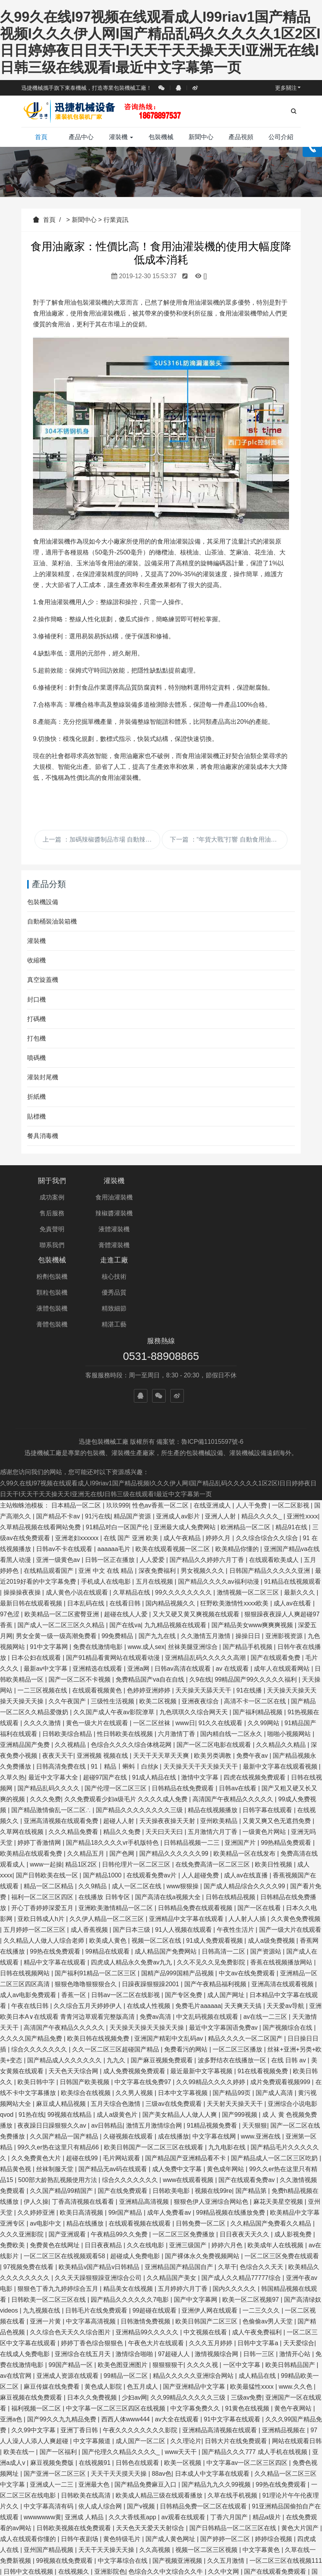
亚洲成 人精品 (85, 2429)
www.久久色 (296, 2298)
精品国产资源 (133, 1428)
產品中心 (81, 137)
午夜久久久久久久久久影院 (141, 2342)
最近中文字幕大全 (54, 1689)
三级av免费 (246, 2309)
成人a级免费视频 (272, 1852)
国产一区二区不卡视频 (80, 1591)
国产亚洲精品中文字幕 (195, 2298)
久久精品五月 (86, 1765)
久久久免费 (45, 1711)
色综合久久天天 (262, 2178)
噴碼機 (36, 1057)
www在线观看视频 (189, 2091)
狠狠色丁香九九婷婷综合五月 (58, 2200)
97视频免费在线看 (29, 2178)
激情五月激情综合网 (155, 2037)
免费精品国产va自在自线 (151, 1591)
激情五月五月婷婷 (202, 2570)
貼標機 (36, 1116)
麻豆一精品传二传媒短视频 (133, 2516)
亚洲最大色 (94, 2396)
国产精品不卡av (58, 1428)
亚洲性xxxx (302, 1428)
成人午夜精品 (182, 1450)
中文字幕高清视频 (91, 2233)
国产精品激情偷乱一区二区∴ (51, 1721)
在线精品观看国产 (49, 1482)
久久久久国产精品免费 (32, 1950)
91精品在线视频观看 (292, 1493)
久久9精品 (93, 1798)
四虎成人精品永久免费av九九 (132, 1874)
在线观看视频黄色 (97, 1602)
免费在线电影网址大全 (222, 2527)
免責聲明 (52, 1229)
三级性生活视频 (113, 1613)
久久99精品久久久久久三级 (189, 2309)
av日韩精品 (107, 2037)
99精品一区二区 (126, 2287)
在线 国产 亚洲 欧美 (132, 1450)
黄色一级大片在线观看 (98, 1634)
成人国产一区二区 (141, 2352)
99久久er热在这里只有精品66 (58, 2059)
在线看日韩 (125, 1515)
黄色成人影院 (104, 2298)
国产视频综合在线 (288, 1939)
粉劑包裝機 (197, 1197)
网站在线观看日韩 (297, 2352)
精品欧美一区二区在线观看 (251, 2537)
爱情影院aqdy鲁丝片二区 (151, 2527)
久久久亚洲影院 (22, 2146)
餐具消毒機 (42, 1136)
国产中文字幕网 (196, 2211)
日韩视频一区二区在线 (221, 2559)
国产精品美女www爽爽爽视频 (253, 1537)
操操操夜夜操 (22, 1504)
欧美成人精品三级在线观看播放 (160, 2407)
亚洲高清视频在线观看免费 (62, 1732)
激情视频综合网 (217, 2265)
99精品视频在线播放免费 (231, 2124)
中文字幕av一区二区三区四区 (247, 2374)
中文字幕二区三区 (200, 2516)
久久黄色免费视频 (295, 1830)
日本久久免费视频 (92, 2309)
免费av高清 (156, 1928)
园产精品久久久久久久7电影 (130, 2211)
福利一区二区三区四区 (43, 1809)
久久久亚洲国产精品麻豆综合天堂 (162, 2537)
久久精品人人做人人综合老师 (44, 1852)
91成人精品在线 (155, 1689)
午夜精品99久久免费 (120, 2146)
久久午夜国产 (67, 1613)
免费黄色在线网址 (55, 2157)
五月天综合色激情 (116, 2015)
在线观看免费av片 (152, 1787)
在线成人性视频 (149, 1917)
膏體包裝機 (197, 1245)
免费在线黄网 (282, 2548)
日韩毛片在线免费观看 (97, 2222)
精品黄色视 (16, 2081)
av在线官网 (16, 2287)
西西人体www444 (126, 2331)
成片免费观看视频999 (281, 1993)
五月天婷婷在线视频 (156, 2559)
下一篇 (228, 839)
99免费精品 (118, 1547)
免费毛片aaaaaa (198, 1917)
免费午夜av (252, 1667)
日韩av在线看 (238, 1700)
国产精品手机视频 (248, 1558)
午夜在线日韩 (30, 1917)
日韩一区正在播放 (110, 1471)
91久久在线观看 (221, 1634)
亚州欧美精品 (219, 1732)
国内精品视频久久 (171, 1515)
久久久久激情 (43, 1634)
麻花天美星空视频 (279, 2113)
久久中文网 (224, 2483)
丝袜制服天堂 (55, 2081)
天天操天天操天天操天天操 (147, 1939)
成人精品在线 (258, 2287)
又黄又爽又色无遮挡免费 (277, 1732)
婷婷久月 (219, 1450)
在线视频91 (95, 2374)
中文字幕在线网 (214, 2048)
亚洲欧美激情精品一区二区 (116, 1819)
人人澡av (13, 2537)
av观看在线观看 (184, 2429)
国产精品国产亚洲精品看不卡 (186, 2070)
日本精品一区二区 (76, 1417)
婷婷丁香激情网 (39, 1754)
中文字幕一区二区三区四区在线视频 (116, 2320)
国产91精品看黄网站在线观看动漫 (113, 1569)
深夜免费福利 (157, 1482)
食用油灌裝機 (124, 1197)
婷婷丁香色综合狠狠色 (93, 2255)
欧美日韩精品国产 (291, 2276)
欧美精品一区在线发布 (245, 1765)
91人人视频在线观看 (184, 1841)
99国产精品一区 (71, 2276)
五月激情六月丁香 (213, 1743)
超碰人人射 (119, 1732)
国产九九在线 (157, 1547)
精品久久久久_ (262, 1428)
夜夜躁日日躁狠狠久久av (52, 2037)
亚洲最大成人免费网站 (185, 1439)
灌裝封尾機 (42, 1077)
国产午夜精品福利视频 (216, 1896)
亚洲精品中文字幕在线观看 (187, 1830)
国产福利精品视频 (258, 1624)
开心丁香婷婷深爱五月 (43, 1819)
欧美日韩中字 (36, 1993)
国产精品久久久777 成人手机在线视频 (255, 2363)
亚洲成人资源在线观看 (68, 2287)
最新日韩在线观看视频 (32, 1515)
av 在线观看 (233, 1580)
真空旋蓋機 (42, 979)
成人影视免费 (293, 2146)
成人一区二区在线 (137, 1798)
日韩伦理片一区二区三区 (137, 1776)
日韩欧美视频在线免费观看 (74, 2440)
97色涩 (10, 1526)
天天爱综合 (298, 2255)
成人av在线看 (293, 1515)
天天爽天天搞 (243, 1917)
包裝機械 (161, 140)
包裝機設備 (42, 902)
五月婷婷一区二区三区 (35, 1841)
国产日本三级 (132, 1841)
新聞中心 (201, 140)
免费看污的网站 (186, 1961)
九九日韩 (301, 2527)
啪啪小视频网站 (289, 1645)
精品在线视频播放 (213, 1721)
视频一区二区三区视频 (207, 2461)
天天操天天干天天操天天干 (201, 1678)
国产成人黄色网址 (171, 2450)
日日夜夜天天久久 (245, 2146)
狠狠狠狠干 (168, 2276)
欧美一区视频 (183, 2374)
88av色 (161, 2385)
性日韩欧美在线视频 (125, 1645)
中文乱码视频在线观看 (208, 1928)
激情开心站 (295, 2265)
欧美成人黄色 (108, 1852)
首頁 (41, 137)
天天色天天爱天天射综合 (151, 2440)
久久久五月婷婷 (211, 2255)
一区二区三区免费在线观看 (281, 2168)
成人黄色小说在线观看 (77, 1504)
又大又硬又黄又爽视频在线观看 (196, 1526)
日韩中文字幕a (258, 2255)
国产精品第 (251, 2102)
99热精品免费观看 (287, 1754)
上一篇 (101, 839)
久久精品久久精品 (281, 1656)
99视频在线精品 (70, 2026)
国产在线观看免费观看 (276, 2483)
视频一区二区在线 (157, 1852)
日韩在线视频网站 (25, 1885)
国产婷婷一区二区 (225, 2450)
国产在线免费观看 (123, 2102)
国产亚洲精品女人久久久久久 (83, 2559)
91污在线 (98, 1428)
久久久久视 (203, 2276)
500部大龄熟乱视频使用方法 (58, 2091)
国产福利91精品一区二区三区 (96, 1885)
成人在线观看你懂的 (28, 2450)
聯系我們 (52, 1245)
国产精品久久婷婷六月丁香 (208, 1471)
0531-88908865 (161, 1279)
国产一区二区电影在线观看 (215, 1656)
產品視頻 (241, 137)
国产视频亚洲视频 (178, 2472)
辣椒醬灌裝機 (124, 1213)
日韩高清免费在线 (61, 1678)
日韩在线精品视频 (231, 1809)
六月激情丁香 (177, 1645)
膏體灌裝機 (124, 1245)
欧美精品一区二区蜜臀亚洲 (62, 1526)
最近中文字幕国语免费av (224, 1939)
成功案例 (52, 1197)
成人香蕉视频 (90, 1841)
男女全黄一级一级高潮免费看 (57, 1547)
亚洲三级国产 (188, 2157)
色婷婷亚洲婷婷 (149, 1602)
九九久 (117, 1972)
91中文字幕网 (49, 1558)
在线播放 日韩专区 (105, 1809)
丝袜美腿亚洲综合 (193, 1558)
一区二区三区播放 (238, 1961)
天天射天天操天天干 (235, 2015)
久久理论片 (185, 2352)
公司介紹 (280, 137)
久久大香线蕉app (133, 2429)
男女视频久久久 (203, 1482)
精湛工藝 (270, 1245)
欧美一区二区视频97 (251, 2211)
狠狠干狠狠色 (92, 2537)
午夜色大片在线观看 (156, 2255)
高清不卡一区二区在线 (255, 1613)
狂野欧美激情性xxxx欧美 (235, 1515)
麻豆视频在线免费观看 (32, 2309)
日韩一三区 (259, 2265)
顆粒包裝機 (197, 1213)
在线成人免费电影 (25, 2265)
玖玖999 (117, 1417)
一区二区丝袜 (152, 1634)
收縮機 (36, 960)
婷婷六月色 (227, 2157)
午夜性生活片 (236, 1841)
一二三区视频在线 (43, 1602)
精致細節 (270, 1229)
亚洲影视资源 (284, 1547)
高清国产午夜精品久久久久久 (233, 1711)
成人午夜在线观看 (254, 2516)
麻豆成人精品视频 (61, 2015)
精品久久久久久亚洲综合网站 (194, 2287)
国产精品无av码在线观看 (113, 2081)
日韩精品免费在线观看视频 (196, 1819)
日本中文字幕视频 (183, 2004)
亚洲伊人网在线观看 (210, 2222)
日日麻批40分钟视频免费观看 (71, 2527)
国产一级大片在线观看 (290, 1841)
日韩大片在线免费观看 (236, 2352)
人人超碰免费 (201, 1787)
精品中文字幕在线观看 (55, 1874)
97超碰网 (271, 2527)
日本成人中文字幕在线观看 (213, 2385)
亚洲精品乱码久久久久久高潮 (206, 1569)
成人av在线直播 (246, 1787)
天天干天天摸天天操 (119, 2385)
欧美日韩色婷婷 (285, 2494)
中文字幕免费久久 (196, 2320)
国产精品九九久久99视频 (217, 2396)
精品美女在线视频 (128, 2200)
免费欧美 (13, 2157)
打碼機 (36, 1019)
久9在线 (200, 1591)
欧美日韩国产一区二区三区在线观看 (154, 2059)
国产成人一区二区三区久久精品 (61, 1537)
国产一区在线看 (259, 1819)
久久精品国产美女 (172, 2189)
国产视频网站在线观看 (141, 2570)
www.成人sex (146, 1558)
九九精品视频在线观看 (176, 1537)
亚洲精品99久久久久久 (148, 2244)
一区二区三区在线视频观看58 (65, 2168)
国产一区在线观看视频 (142, 2494)
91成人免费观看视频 (215, 1852)
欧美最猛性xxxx (252, 2298)
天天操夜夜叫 (49, 2537)
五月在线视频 (155, 1493)
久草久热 (12, 1689)
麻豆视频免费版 (52, 2374)
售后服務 (52, 1213)
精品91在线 (292, 1439)
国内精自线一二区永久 (232, 1645)
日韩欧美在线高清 (86, 2407)
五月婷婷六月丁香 (183, 2200)
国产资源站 (266, 1863)
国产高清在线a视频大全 (168, 1809)
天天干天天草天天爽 (161, 1667)
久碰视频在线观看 (128, 2048)
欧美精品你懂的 (237, 1460)
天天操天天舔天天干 (204, 1602)
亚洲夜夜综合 (201, 1613)
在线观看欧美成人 (274, 1471)
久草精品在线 (132, 1504)
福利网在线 (194, 2548)
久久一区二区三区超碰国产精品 (116, 1961)
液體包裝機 (197, 1229)
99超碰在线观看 (155, 2222)
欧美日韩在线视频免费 (99, 1950)
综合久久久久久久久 (40, 1961)
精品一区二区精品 (49, 1798)
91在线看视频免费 (263, 1983)
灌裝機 (121, 137)
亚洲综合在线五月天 (83, 2265)
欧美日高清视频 (82, 2124)
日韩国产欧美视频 (85, 1993)
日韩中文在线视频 (29, 2483)
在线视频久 (74, 2483)
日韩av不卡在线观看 (65, 1460)
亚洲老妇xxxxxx (77, 1450)
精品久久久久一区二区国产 (246, 1950)
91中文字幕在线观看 (233, 2331)
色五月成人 (143, 2298)
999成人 (79, 2516)
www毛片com (49, 2548)
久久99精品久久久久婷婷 (211, 1993)
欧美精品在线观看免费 (32, 1765)
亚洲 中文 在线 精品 (106, 1482)
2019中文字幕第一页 (169, 2505)
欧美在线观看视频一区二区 (173, 1460)
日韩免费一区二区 (201, 2135)
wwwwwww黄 (42, 2429)
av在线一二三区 (266, 1928)
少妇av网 (134, 2309)
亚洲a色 (12, 2331)
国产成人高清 (275, 2004)
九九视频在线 (42, 2222)
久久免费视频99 (84, 2494)
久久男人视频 (135, 2004)
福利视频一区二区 (36, 2320)
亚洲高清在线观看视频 (283, 1896)
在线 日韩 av (289, 1972)
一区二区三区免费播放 (184, 2146)
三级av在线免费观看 (174, 2015)
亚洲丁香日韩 (80, 2342)
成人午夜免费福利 (257, 2244)
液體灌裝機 (124, 1229)
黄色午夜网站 (293, 2320)
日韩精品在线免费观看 (183, 1700)
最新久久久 (300, 1504)
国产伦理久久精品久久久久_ (121, 2363)
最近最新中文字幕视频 (202, 1983)
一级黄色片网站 (264, 1743)
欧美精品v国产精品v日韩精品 (100, 2178)
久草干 (227, 2178)
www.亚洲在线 (261, 2048)
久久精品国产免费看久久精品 (271, 2135)
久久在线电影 (146, 2157)
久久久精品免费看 (74, 1743)
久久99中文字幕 (34, 2342)
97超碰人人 (174, 2265)
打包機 (36, 1038)
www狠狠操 (183, 1798)
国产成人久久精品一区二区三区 (61, 2570)
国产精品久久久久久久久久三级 (140, 1721)
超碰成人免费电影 (135, 2168)
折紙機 (36, 1096)
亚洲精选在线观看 (98, 1580)
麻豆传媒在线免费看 (52, 2298)
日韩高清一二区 (224, 1863)
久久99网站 (264, 1634)
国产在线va (125, 1537)
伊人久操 (36, 2113)
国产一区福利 (59, 2363)
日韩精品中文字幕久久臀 (280, 2505)
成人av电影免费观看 (29, 1906)
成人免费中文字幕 (177, 2081)
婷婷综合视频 (274, 2450)
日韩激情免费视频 (146, 2233)
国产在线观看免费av (247, 2091)
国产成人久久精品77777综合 (241, 2189)
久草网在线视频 (22, 1743)
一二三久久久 (261, 2222)
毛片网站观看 (122, 2070)
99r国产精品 (126, 2124)
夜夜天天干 (57, 1667)
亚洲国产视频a (92, 2548)
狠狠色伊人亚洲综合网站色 (212, 2113)
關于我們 (52, 1181)
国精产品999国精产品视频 (178, 1885)
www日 (185, 1634)
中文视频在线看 (206, 2244)
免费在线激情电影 (98, 1558)
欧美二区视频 (158, 1613)
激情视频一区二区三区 (248, 1504)
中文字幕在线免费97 (143, 1993)
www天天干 (182, 2363)
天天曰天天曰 (164, 1743)
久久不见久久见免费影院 (212, 1874)
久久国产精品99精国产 (62, 2102)
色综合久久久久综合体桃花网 (132, 1656)
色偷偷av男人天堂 (268, 2233)
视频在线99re (213, 2102)
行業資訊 (116, 219)
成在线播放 (173, 2048)
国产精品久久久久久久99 (174, 1765)
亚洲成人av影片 (178, 1428)
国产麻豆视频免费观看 (162, 1972)
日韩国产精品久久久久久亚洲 (270, 1482)
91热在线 (31, 2026)
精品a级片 (267, 2429)
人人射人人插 (248, 1830)
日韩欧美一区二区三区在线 (49, 2211)
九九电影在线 (227, 2059)
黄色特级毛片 (122, 2450)
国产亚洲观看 (67, 2146)
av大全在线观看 (177, 2331)
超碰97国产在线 (106, 1689)
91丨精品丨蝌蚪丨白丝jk (125, 1678)
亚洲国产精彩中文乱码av (169, 1950)
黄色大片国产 (300, 2440)
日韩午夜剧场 (80, 2450)
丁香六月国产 (229, 2429)
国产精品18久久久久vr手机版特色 (113, 1754)
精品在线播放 (85, 2135)
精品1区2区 (82, 1776)
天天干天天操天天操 (107, 2461)
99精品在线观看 (108, 1863)
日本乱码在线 (86, 1515)
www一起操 (46, 1776)
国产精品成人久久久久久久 (65, 1972)
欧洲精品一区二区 (246, 1439)
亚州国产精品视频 (49, 2461)
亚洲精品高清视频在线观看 (220, 2342)
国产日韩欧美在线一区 (48, 1787)
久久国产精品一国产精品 (65, 2048)
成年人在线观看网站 (282, 1580)
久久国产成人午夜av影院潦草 (114, 1624)
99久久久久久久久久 (184, 1504)
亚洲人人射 (221, 1428)
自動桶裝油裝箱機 (52, 921)
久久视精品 (71, 1656)
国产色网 (122, 1765)
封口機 (36, 999)
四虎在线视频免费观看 (255, 1689)
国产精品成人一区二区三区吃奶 (275, 2070)
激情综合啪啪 (135, 2265)
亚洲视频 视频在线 (103, 1667)
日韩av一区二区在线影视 (126, 1906)
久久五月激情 (226, 2472)
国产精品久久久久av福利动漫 (219, 1493)
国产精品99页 (232, 2004)
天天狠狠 (254, 2037)
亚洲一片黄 (46, 2233)
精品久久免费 (122, 1743)
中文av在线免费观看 (248, 1885)
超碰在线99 (82, 2070)
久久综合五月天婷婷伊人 (88, 1917)
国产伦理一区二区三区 (116, 1700)
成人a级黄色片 (118, 2026)
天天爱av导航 (286, 1917)
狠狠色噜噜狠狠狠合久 (86, 1896)
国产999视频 (240, 2026)
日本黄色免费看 (236, 2548)
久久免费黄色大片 (36, 2070)
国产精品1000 (103, 1787)
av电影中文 (46, 2135)
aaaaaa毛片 (114, 1460)
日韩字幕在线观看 (268, 1721)
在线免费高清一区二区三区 (213, 1776)
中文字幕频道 (92, 2352)
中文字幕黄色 (261, 2461)
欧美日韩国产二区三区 (207, 2233)
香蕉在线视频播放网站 (282, 1874)
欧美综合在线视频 (86, 2004)
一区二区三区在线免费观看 (99, 2505)
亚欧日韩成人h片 (41, 1830)
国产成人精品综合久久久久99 (245, 1798)
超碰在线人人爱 (126, 1526)
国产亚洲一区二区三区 (55, 2385)
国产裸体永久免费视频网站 (203, 2168)
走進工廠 (270, 1181)
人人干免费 (252, 1417)
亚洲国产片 (241, 1754)
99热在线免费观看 (56, 1863)
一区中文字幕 (242, 2276)
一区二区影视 (291, 1417)
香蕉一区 (74, 1906)
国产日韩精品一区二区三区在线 (233, 2440)
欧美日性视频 (274, 1776)
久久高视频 (155, 2461)
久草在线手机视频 (233, 2407)
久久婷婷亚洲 (36, 2124)
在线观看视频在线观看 (140, 2135)
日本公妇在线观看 (36, 1569)
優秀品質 (270, 1213)
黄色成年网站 (226, 2081)
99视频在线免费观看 (65, 2472)
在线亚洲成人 (213, 1417)
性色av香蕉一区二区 (161, 1417)
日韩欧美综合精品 (67, 1645)
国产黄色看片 (222, 2505)
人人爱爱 (153, 1471)
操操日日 (248, 1547)
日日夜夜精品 (104, 2157)
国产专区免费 (184, 1906)
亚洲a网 (139, 1580)
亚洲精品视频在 (284, 2342)
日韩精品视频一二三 (192, 1754)
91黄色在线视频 (248, 2320)
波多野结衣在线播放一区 (233, 1972)
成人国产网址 (226, 1906)
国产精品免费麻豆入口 (146, 2396)
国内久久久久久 (235, 2200)
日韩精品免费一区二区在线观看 (204, 2418)
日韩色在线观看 (138, 2374)
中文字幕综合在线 (123, 2472)
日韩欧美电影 (171, 2102)
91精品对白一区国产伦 (118, 1439)
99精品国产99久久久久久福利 (257, 1591)
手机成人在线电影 (106, 1493)
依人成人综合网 (100, 2418)
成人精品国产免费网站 (166, 1863)
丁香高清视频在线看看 (84, 2113)
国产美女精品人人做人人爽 (180, 2026)
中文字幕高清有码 (49, 2418)
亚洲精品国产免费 (25, 1656)
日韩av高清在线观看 (183, 1580)
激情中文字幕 (200, 1689)
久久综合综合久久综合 (267, 1450)
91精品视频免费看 (213, 2037)
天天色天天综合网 (74, 1983)
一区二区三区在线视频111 (285, 2472)
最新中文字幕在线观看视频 (281, 1678)
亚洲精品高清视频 (144, 2113)
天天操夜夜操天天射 (168, 1732)
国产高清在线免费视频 (32, 2516)
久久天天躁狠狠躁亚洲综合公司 (99, 2189)
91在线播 (249, 1602)
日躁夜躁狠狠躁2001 (151, 1896)
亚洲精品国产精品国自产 (180, 2178)
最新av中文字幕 (46, 1580)
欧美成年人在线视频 (276, 2157)
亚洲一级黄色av (58, 1471)
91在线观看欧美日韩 (146, 2548)
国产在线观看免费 (276, 1569)
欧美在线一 (19, 2363)
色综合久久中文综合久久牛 (166, 2483)
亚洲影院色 (109, 2483)
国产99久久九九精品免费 (62, 2331)
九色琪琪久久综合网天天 (194, 1624)
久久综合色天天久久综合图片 (71, 2244)
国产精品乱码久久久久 (49, 1700)
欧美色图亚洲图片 (123, 2276)
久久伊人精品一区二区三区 (107, 1830)
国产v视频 (141, 2418)
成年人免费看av (169, 2124)
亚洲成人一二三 (52, 2396)
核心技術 (270, 1197)
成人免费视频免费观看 (135, 1983)
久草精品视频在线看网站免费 (41, 1439)
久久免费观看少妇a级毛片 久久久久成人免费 (126, 1711)
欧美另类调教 (213, 1667)
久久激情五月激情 (206, 1547)
